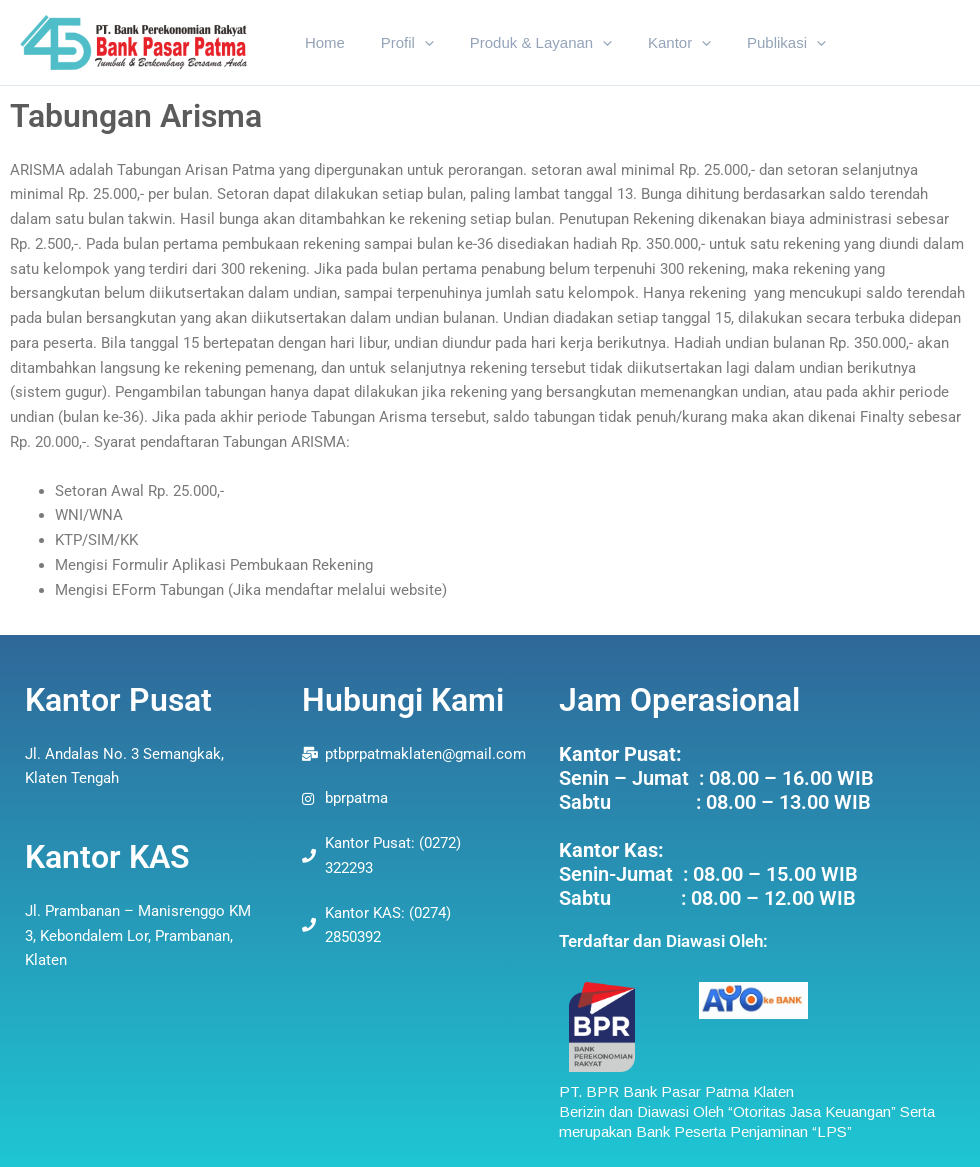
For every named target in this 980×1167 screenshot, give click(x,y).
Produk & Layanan (526, 43)
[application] (415, 43)
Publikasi (760, 43)
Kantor (659, 43)
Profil (398, 43)
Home (322, 42)
